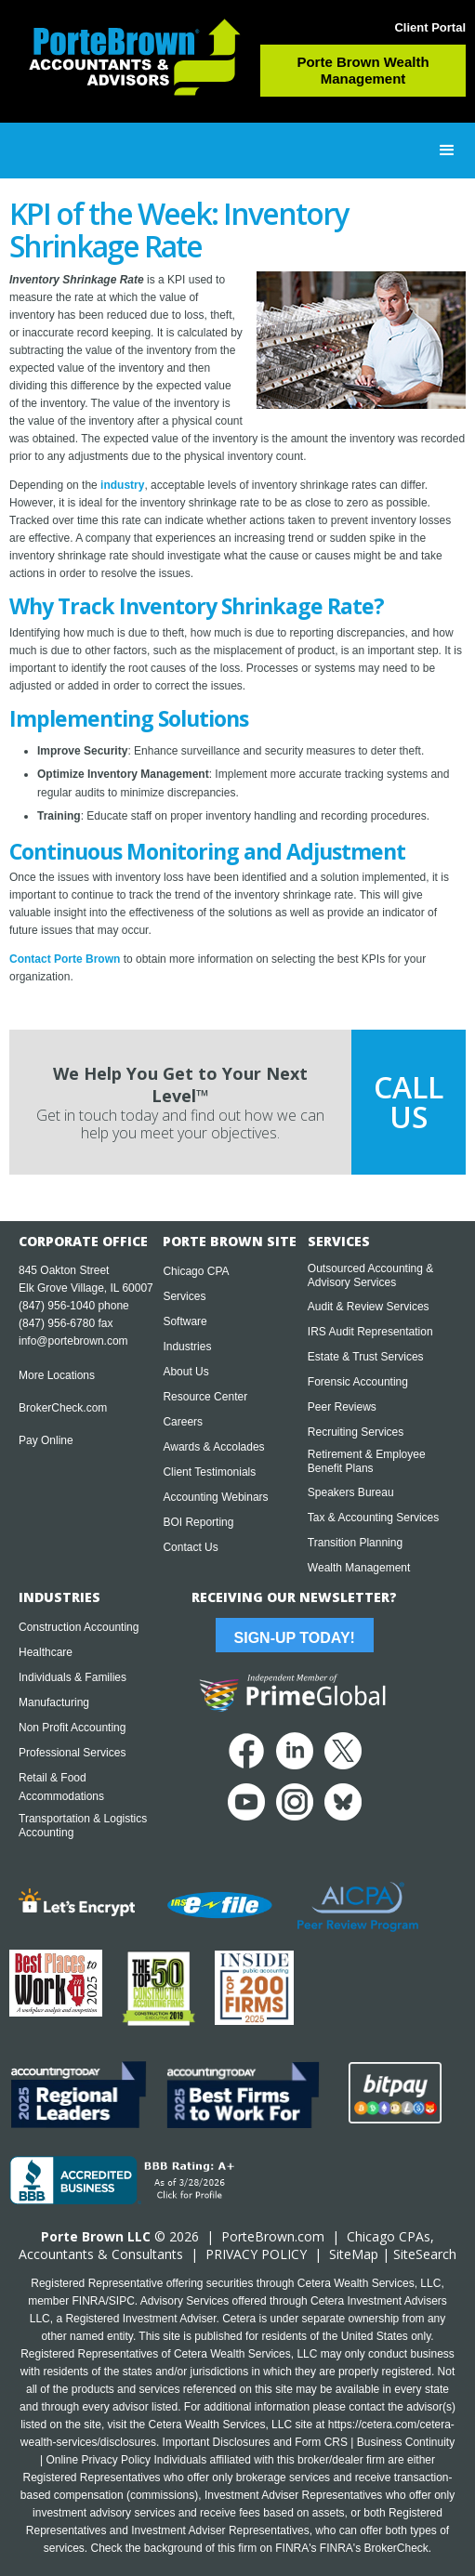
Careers (183, 1421)
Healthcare (46, 1652)
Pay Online (46, 1440)
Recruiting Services (355, 1432)
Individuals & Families (72, 1677)
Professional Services (72, 1752)
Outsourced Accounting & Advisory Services (370, 1275)
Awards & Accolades (213, 1446)
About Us (185, 1371)
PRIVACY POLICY (256, 2254)
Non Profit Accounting (72, 1727)
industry (122, 485)
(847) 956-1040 (57, 1305)
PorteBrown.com (272, 2236)
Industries (187, 1346)
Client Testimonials (209, 1472)
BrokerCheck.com (63, 1407)
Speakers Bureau (351, 1492)
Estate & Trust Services (366, 1356)
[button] (447, 150)
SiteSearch (424, 2254)
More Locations (57, 1375)
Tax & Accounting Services (373, 1517)
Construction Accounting (79, 1627)
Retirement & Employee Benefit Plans (367, 1461)
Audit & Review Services (368, 1306)
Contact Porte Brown (64, 959)
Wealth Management (359, 1567)
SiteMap (353, 2254)
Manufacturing (54, 1702)
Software (184, 1321)
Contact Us (190, 1547)
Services (184, 1296)
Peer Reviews (342, 1406)
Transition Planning (355, 1542)
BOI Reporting (198, 1522)
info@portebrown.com (73, 1340)
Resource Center (205, 1396)
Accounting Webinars (215, 1497)
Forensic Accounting (358, 1381)
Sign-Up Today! (294, 1638)
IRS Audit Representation (370, 1331)
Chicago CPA (196, 1271)
